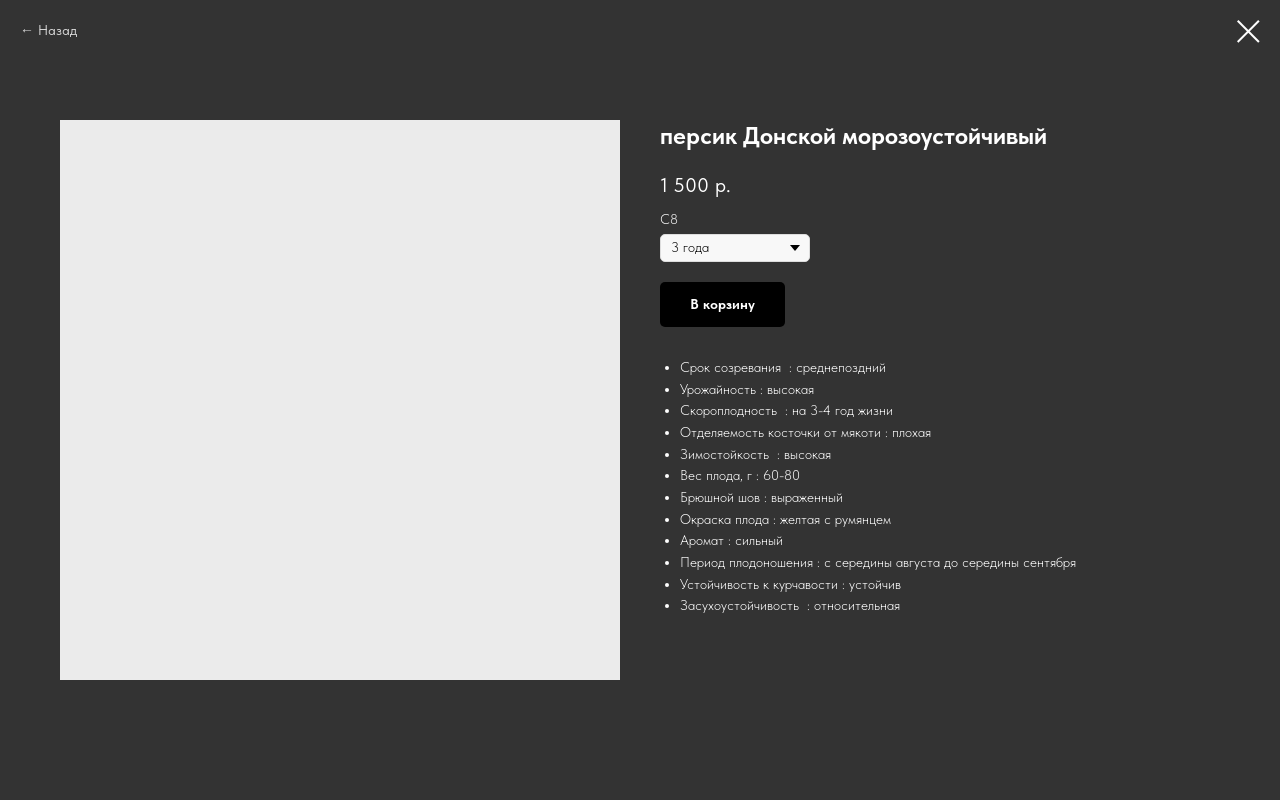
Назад (57, 30)
